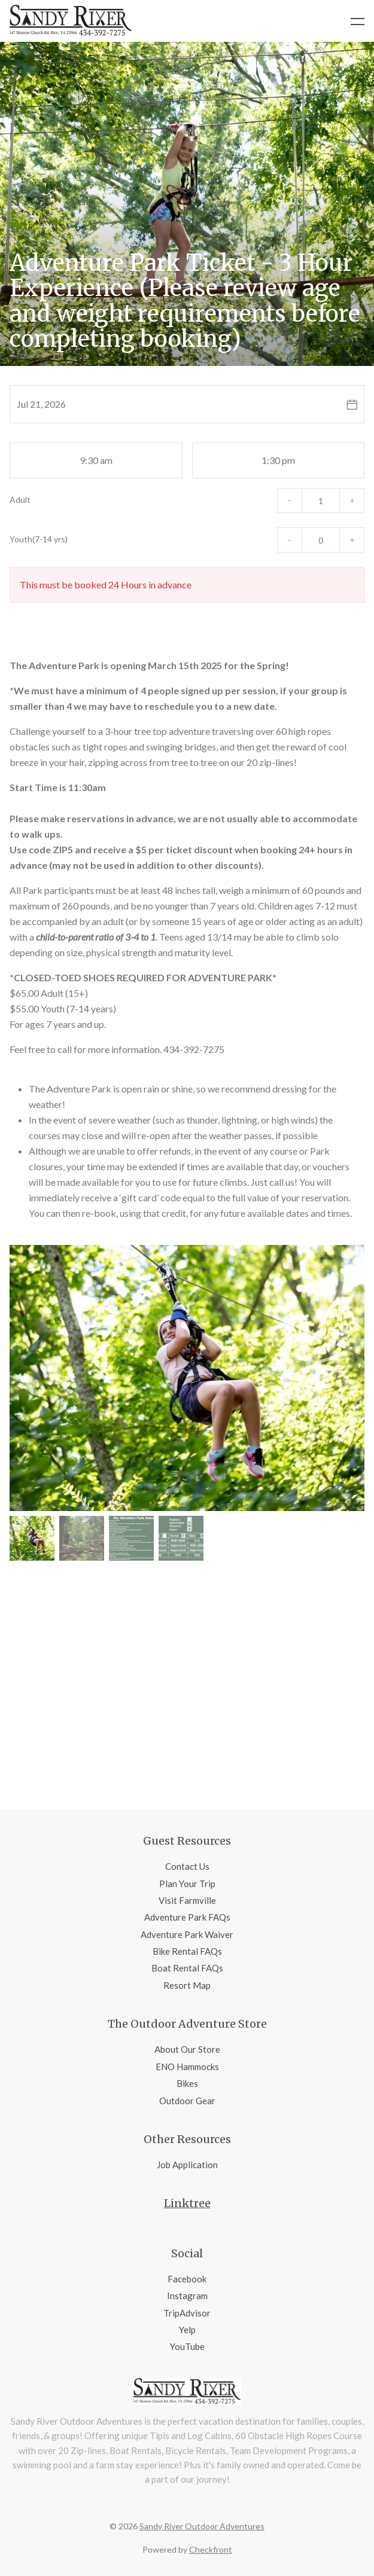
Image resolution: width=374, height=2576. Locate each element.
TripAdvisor (187, 2313)
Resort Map (187, 1985)
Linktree (187, 2203)
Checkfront (210, 2549)
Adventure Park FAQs (187, 1917)
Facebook (187, 2278)
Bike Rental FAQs (187, 1951)
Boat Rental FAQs (187, 1967)
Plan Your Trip (187, 1883)
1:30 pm (278, 460)
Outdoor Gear (187, 2100)
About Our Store (187, 2049)
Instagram (187, 2295)
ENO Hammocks (187, 2066)
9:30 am (96, 460)
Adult (20, 500)
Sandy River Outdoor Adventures (201, 2526)
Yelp (187, 2329)
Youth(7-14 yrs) (39, 539)
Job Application (187, 2164)
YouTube (187, 2346)
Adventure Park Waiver (187, 1934)
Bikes (187, 2083)
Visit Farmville (187, 1900)
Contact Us (187, 1866)
